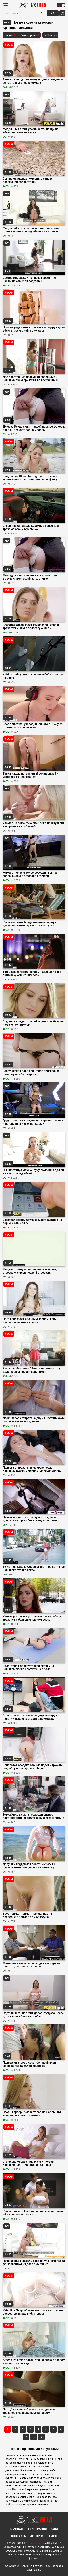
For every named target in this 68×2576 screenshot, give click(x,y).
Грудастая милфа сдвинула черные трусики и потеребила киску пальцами (33, 1122)
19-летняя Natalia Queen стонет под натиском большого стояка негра (34, 1568)
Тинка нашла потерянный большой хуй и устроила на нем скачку (30, 775)
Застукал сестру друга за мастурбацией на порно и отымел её (32, 1221)
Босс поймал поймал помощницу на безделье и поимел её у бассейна (27, 1915)
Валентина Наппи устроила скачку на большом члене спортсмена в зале (28, 1667)
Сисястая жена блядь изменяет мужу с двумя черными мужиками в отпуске (30, 924)
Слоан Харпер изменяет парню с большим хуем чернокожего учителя (32, 2114)
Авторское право (43, 2536)
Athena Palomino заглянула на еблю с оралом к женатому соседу (34, 2361)
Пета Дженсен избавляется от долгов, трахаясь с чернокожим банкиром (29, 2411)
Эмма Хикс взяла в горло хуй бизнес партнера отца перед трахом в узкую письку (33, 1816)
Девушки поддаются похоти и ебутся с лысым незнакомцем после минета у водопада (29, 1866)
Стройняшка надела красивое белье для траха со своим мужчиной (31, 527)
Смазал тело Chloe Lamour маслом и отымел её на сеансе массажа (33, 2213)
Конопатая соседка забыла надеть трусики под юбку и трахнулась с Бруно (33, 1766)
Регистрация (36, 2529)
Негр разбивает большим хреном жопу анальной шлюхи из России (29, 1320)
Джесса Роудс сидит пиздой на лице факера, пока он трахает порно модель (34, 428)
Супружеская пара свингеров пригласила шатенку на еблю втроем (31, 1072)
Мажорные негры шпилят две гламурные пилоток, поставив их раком (31, 1965)
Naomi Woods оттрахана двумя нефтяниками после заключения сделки (34, 1420)
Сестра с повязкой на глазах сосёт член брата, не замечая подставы (30, 279)
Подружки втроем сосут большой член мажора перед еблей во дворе (29, 2064)
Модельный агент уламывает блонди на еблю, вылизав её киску (30, 131)
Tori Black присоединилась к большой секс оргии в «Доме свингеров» (32, 973)
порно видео (37, 2543)
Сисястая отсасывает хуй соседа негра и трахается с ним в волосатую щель (31, 626)
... (34, 2436)
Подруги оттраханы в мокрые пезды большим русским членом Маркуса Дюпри (32, 1469)
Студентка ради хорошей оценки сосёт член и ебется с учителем (33, 1023)
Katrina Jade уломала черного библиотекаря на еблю (33, 676)
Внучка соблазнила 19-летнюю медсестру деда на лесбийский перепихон (32, 1370)
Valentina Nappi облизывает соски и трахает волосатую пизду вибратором (33, 2312)
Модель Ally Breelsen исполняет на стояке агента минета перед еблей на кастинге (32, 230)
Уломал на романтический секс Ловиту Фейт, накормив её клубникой (34, 825)
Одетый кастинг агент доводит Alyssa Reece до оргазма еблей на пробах (33, 2014)
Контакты (19, 2536)
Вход (54, 2529)
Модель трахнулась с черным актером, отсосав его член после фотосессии (30, 1271)
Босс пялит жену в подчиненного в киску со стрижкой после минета (33, 725)
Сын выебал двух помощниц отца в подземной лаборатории (27, 180)
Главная (16, 2529)
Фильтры (50, 35)
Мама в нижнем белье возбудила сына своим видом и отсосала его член (30, 874)
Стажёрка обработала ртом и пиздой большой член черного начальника (28, 2163)
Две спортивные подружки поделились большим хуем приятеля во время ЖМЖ (30, 378)
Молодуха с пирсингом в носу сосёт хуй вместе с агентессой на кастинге (30, 577)
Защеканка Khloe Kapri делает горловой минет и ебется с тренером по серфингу (30, 478)
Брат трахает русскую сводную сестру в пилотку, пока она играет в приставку (30, 1717)
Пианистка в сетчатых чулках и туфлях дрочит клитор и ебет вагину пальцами (30, 1519)
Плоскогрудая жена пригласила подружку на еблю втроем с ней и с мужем (34, 329)
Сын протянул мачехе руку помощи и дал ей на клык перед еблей (33, 1172)
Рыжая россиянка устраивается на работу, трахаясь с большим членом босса (32, 1618)
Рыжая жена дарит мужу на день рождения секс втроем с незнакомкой (33, 81)
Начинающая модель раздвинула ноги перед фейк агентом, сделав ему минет (34, 2262)
